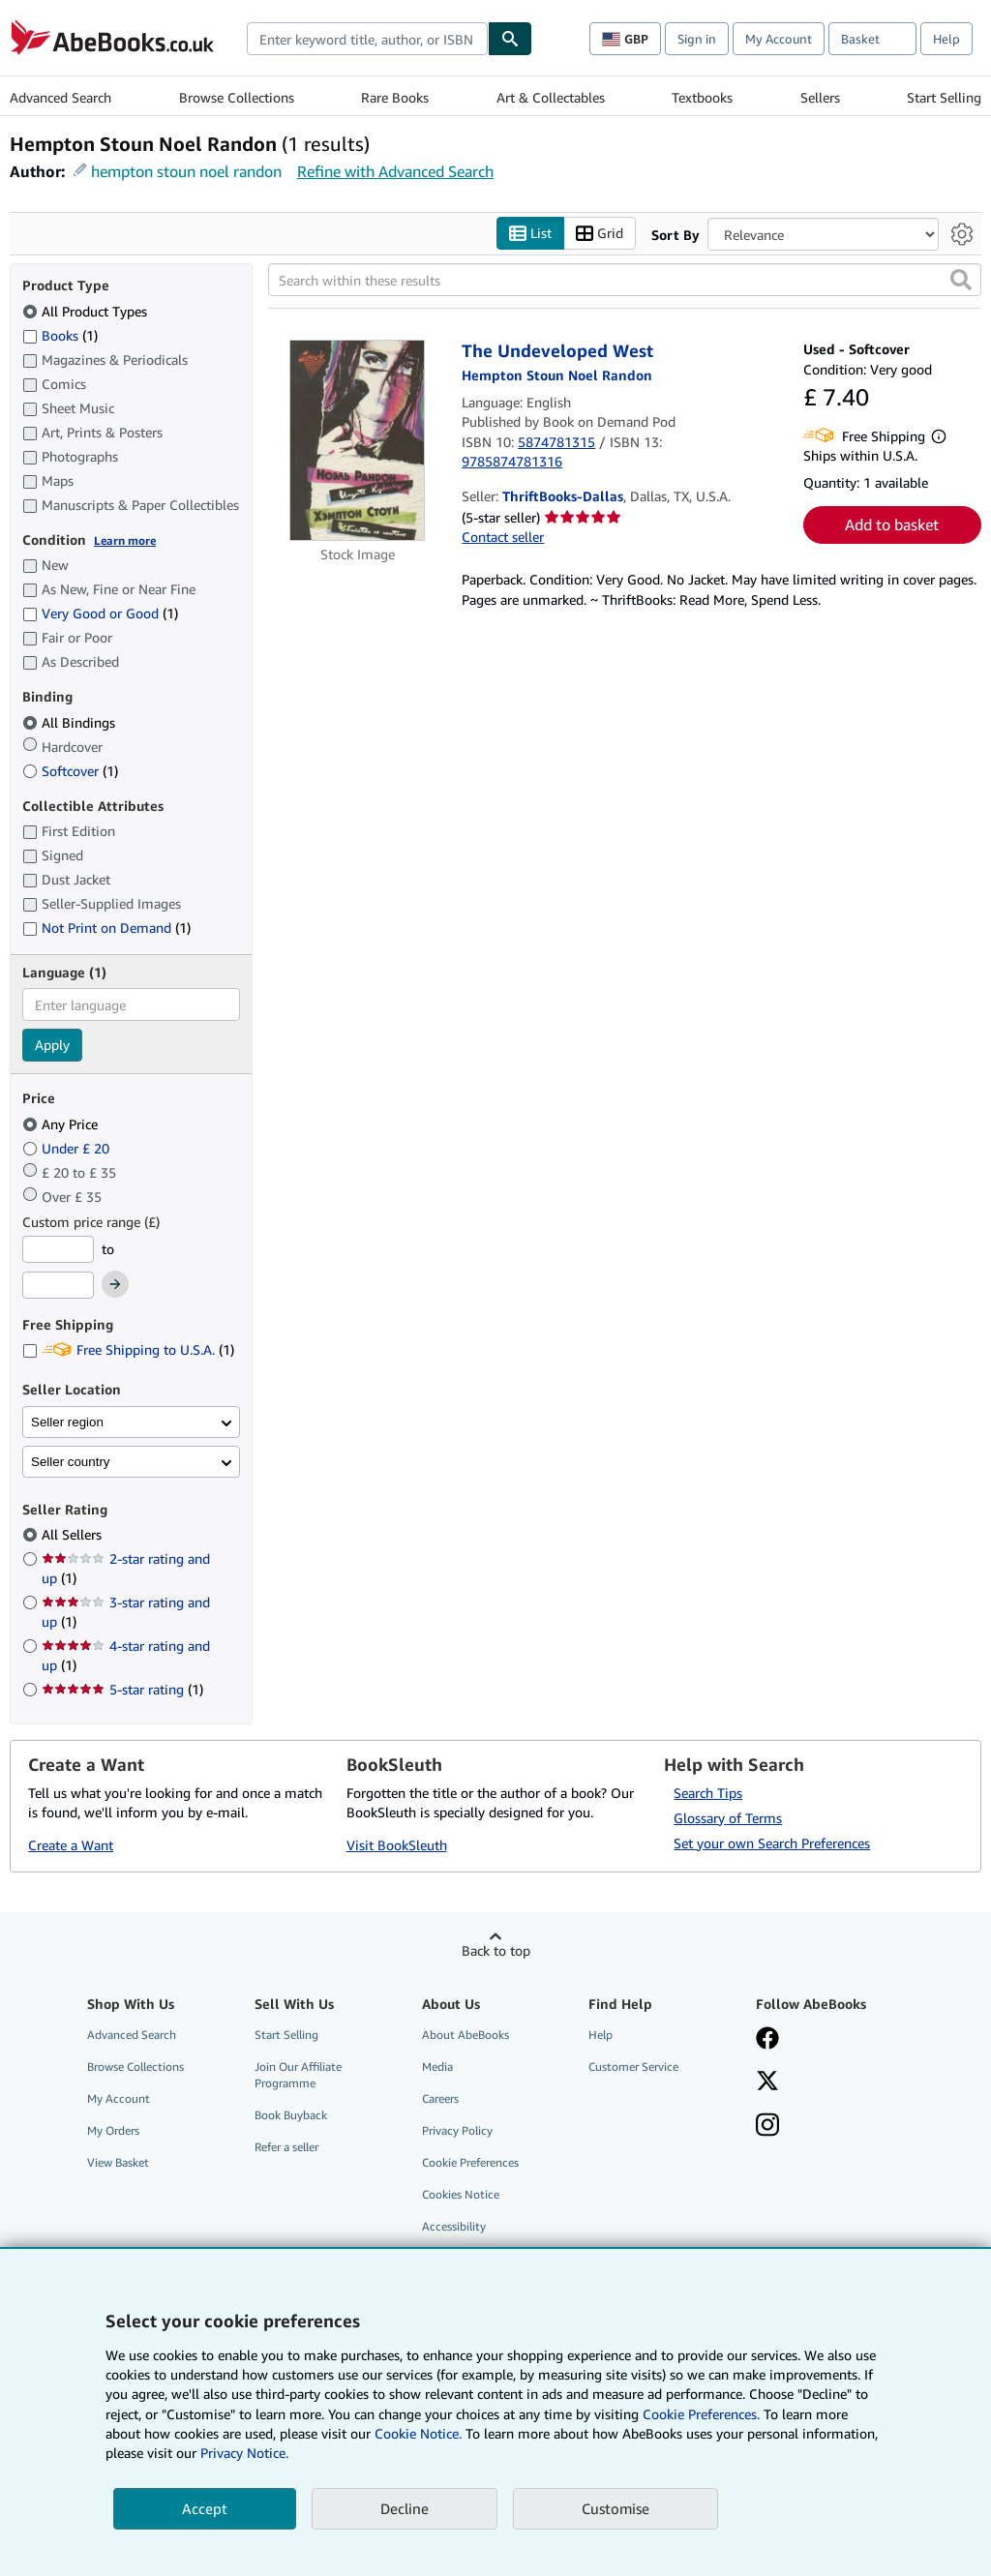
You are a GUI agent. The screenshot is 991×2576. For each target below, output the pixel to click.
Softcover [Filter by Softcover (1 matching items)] (70, 771)
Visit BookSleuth (396, 1846)
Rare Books (395, 97)
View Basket (118, 2163)
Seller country (70, 1461)
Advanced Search (60, 97)
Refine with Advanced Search (395, 171)
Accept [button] (204, 2508)
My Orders (113, 2131)
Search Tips (708, 1792)
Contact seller (503, 536)
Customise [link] (615, 2508)
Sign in (696, 38)
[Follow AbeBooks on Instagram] (767, 2127)
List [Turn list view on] (530, 234)
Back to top (496, 1950)
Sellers (820, 97)
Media (437, 2066)
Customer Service (633, 2066)
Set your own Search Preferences (772, 1843)
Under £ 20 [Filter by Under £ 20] (67, 1148)
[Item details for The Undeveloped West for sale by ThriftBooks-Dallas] (357, 441)
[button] (961, 280)
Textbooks (702, 97)
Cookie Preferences (470, 2163)
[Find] (510, 38)
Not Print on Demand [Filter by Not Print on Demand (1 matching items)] (106, 928)
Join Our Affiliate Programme (298, 2074)
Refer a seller (286, 2148)
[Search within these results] (624, 280)
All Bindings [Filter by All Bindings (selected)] (70, 722)
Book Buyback (291, 2116)
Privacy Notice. (244, 2452)
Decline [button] (404, 2508)
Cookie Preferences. (701, 2414)
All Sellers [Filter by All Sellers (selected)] (73, 1535)
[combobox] (367, 38)
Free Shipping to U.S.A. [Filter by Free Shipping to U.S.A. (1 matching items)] (128, 1350)
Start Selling (944, 97)
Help (946, 38)
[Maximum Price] (58, 1286)
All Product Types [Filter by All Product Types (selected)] (86, 311)
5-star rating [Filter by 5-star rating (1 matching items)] (122, 1690)
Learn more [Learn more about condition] (125, 540)
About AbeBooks (465, 2034)
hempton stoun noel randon (186, 171)
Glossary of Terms (728, 1818)
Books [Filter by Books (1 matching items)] (60, 335)
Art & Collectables (550, 97)
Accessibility (454, 2227)
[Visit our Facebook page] (767, 2040)
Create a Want (70, 1846)
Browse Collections (236, 97)
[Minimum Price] (58, 1249)
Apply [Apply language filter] (52, 1045)
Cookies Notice (460, 2195)
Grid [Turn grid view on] (599, 234)
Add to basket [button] (892, 525)
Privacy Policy (457, 2131)
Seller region (67, 1422)
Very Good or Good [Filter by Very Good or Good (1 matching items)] (100, 614)
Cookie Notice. (418, 2433)
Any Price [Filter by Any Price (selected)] (62, 1124)
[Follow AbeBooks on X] (767, 2082)
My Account (778, 38)
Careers (440, 2098)
